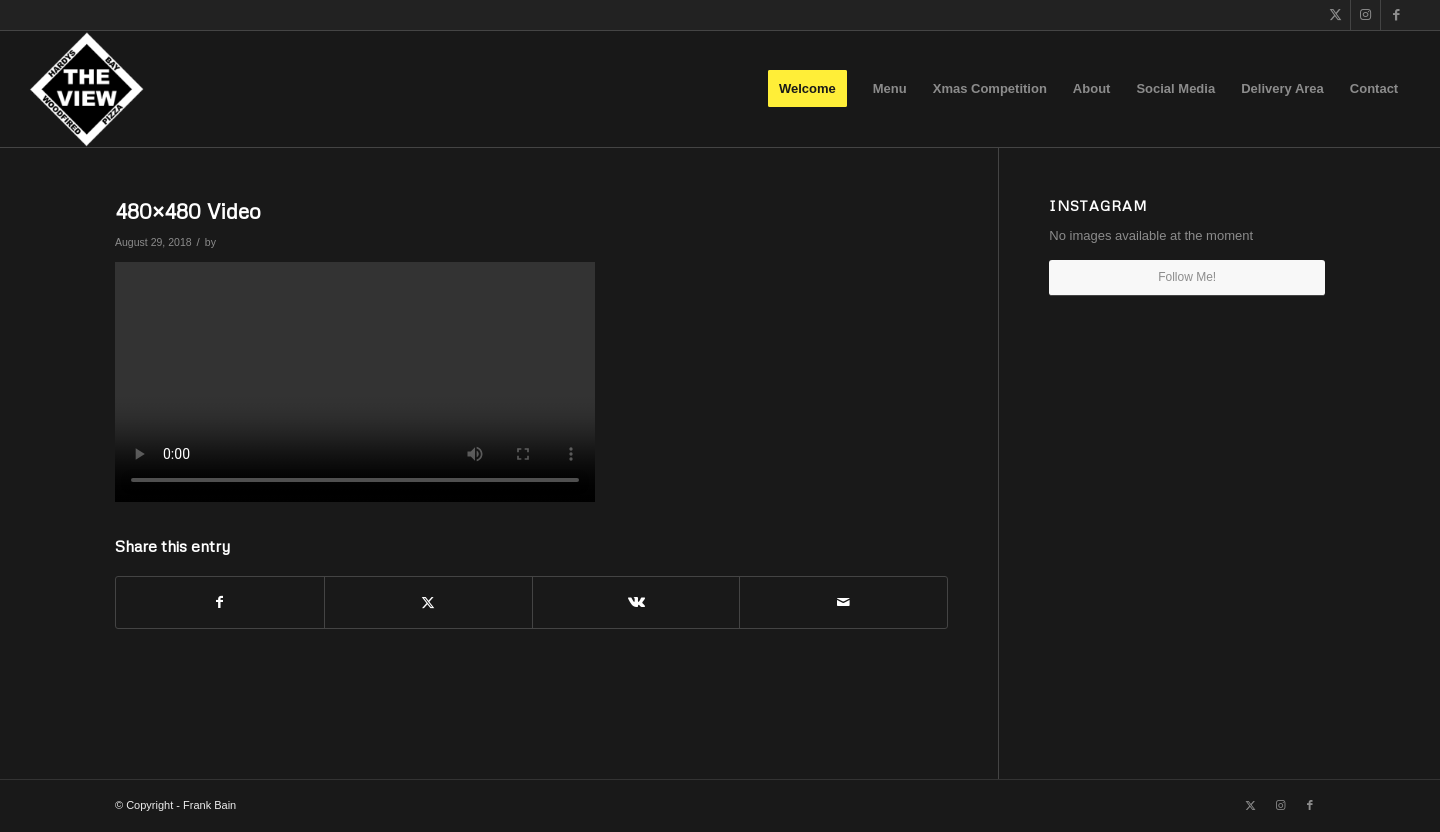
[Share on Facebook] (220, 602)
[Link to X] (1335, 15)
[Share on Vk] (636, 602)
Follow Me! (1187, 277)
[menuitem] (807, 89)
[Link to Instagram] (1365, 15)
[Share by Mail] (843, 602)
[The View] (86, 89)
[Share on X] (428, 602)
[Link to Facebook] (1396, 15)
